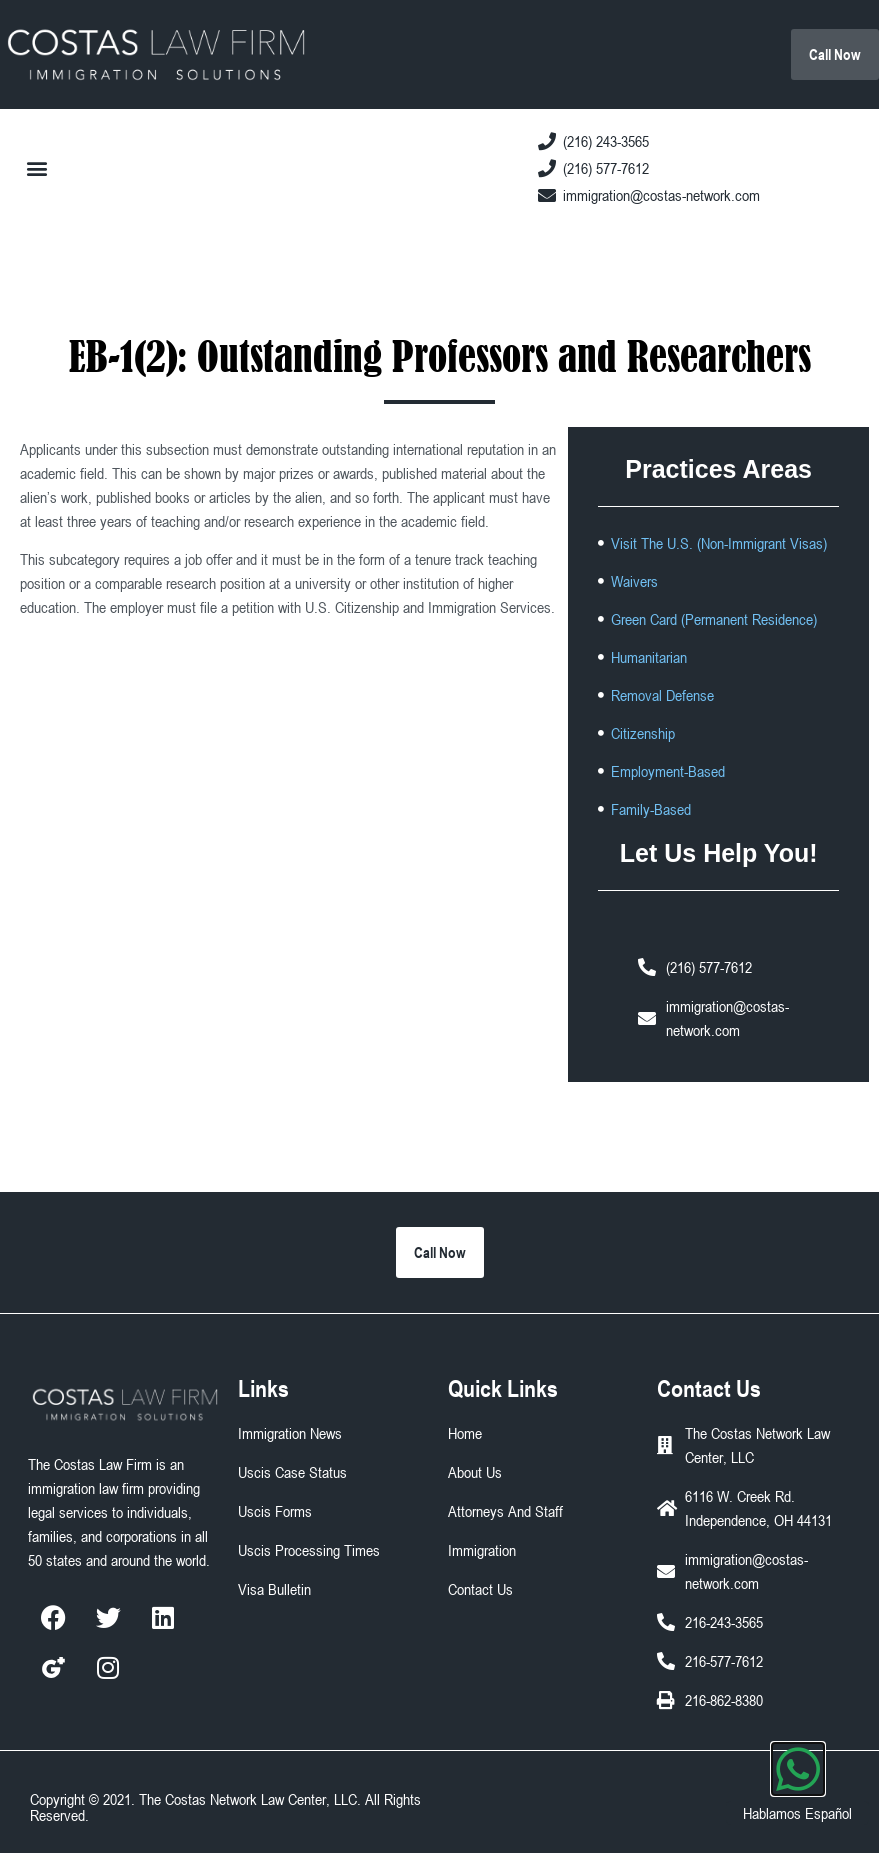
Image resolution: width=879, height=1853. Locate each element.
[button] (36, 167)
